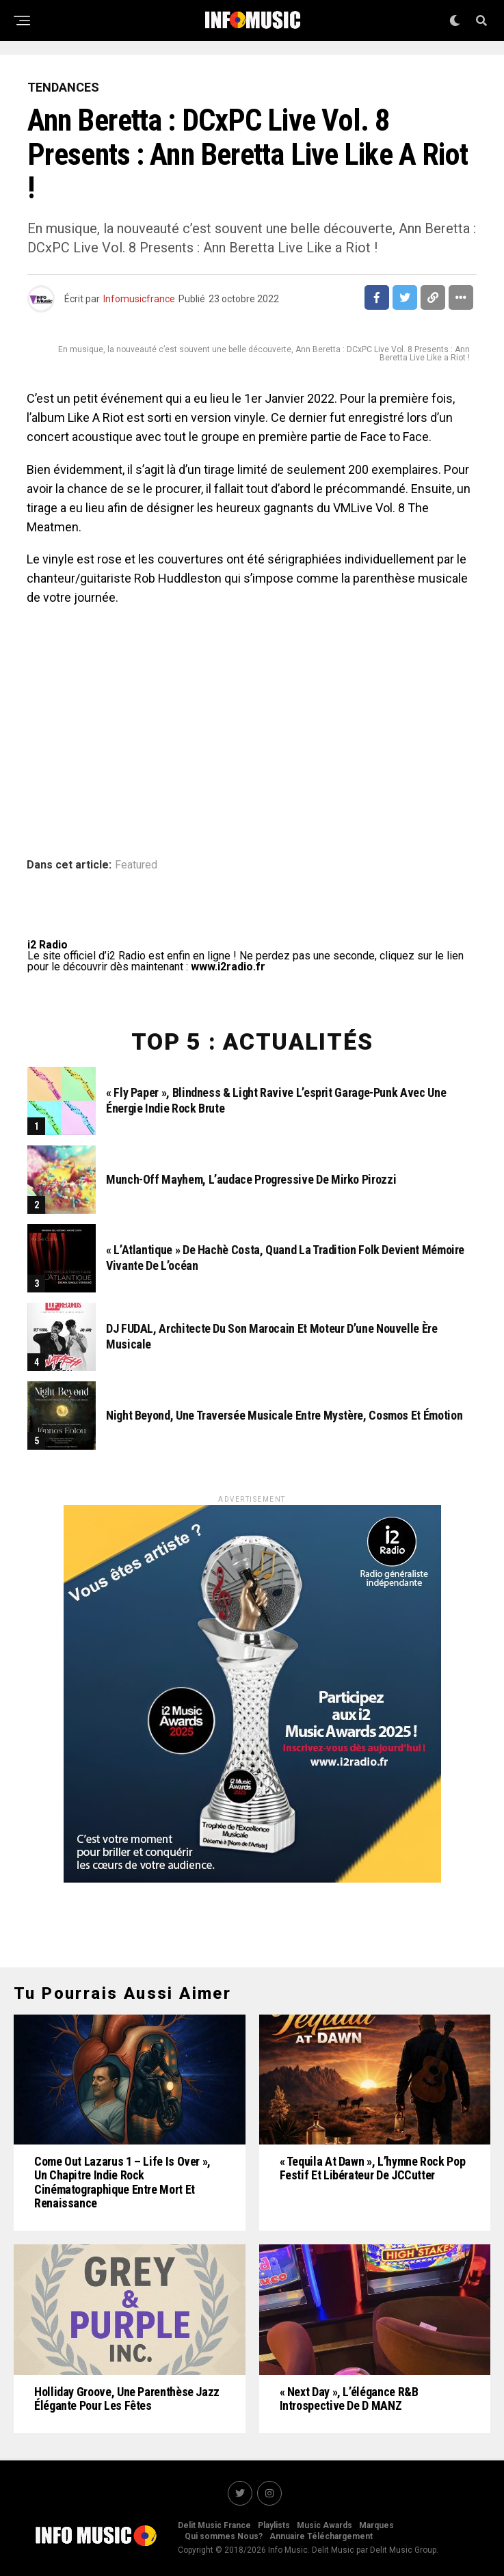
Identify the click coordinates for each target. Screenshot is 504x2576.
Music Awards (324, 2525)
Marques (376, 2525)
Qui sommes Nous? (224, 2536)
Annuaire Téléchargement (321, 2536)
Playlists (274, 2525)
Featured (136, 865)
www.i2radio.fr (228, 966)
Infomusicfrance (139, 298)
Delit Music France (214, 2525)
